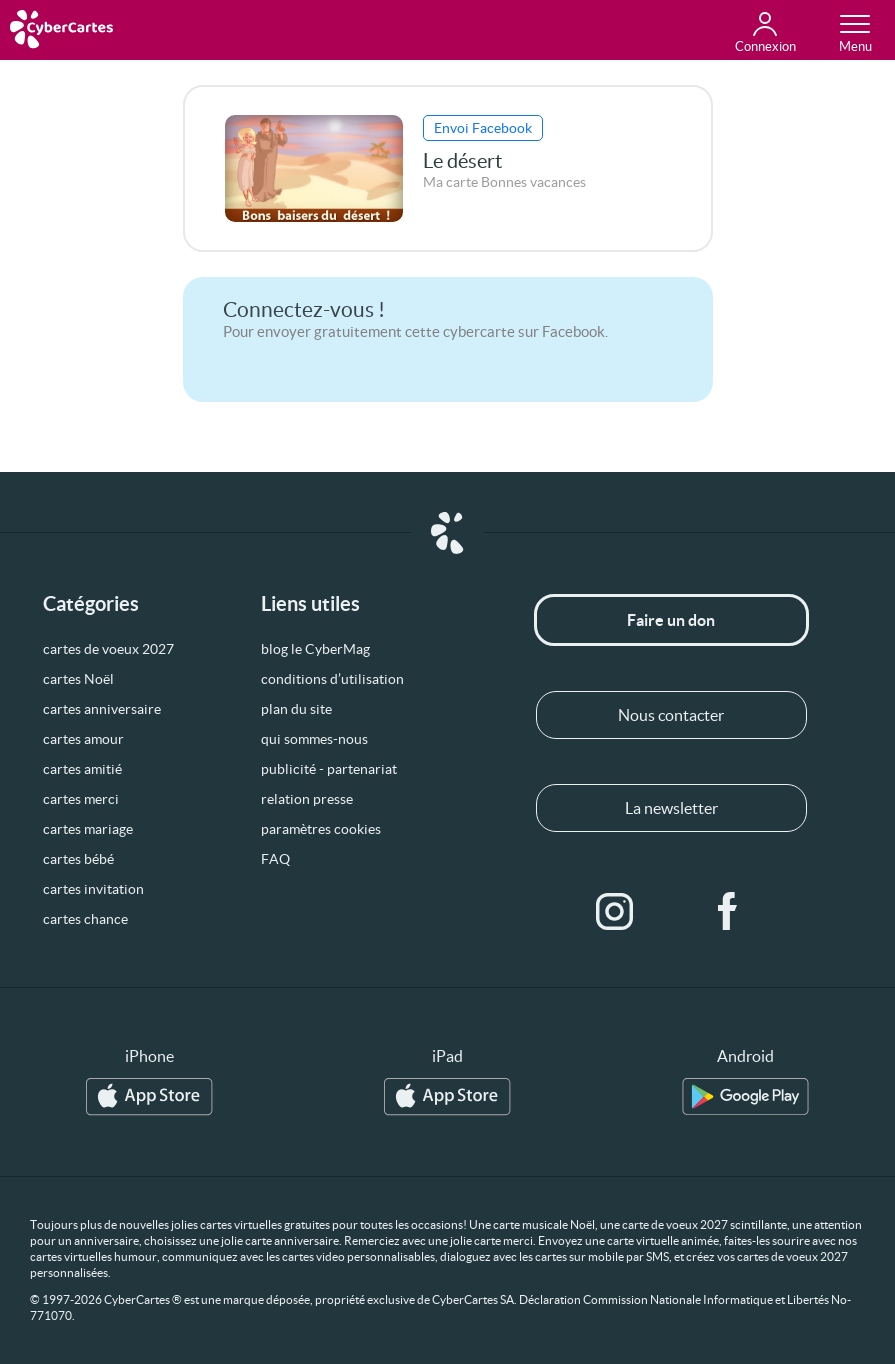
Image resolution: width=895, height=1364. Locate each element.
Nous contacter (671, 715)
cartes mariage (88, 829)
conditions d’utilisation (332, 679)
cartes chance (85, 919)
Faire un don (671, 620)
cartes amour (83, 739)
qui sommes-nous (314, 739)
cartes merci (81, 799)
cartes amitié (82, 769)
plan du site (296, 709)
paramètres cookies (321, 829)
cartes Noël (78, 679)
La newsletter (671, 808)
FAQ (275, 859)
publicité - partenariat (329, 769)
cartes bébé (78, 859)
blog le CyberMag (315, 649)
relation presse (307, 799)
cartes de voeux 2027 (108, 649)
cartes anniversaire (102, 709)
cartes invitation (93, 889)
